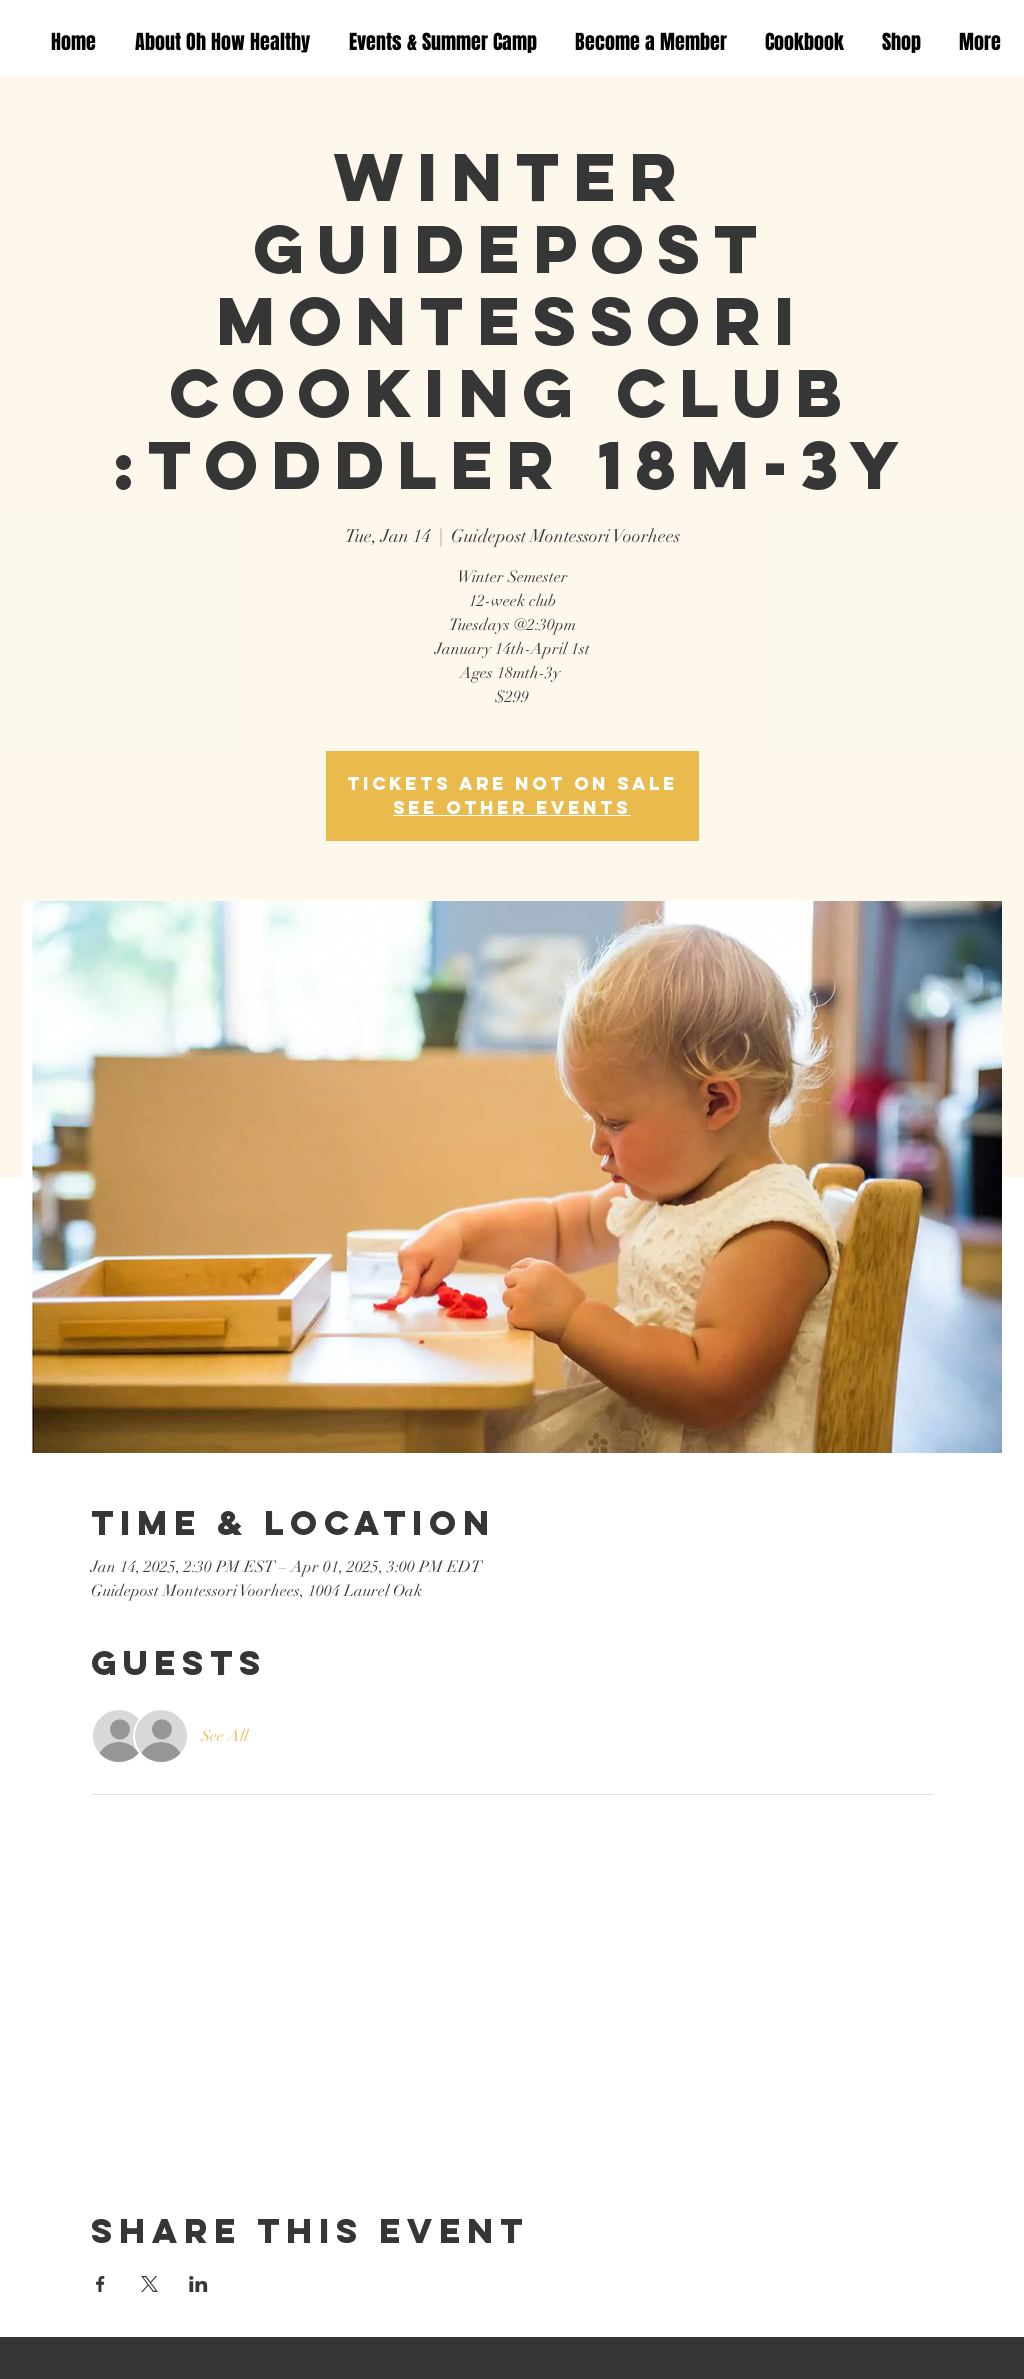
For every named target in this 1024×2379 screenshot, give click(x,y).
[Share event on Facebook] (100, 2284)
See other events (512, 807)
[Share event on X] (149, 2284)
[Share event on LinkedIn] (198, 2284)
